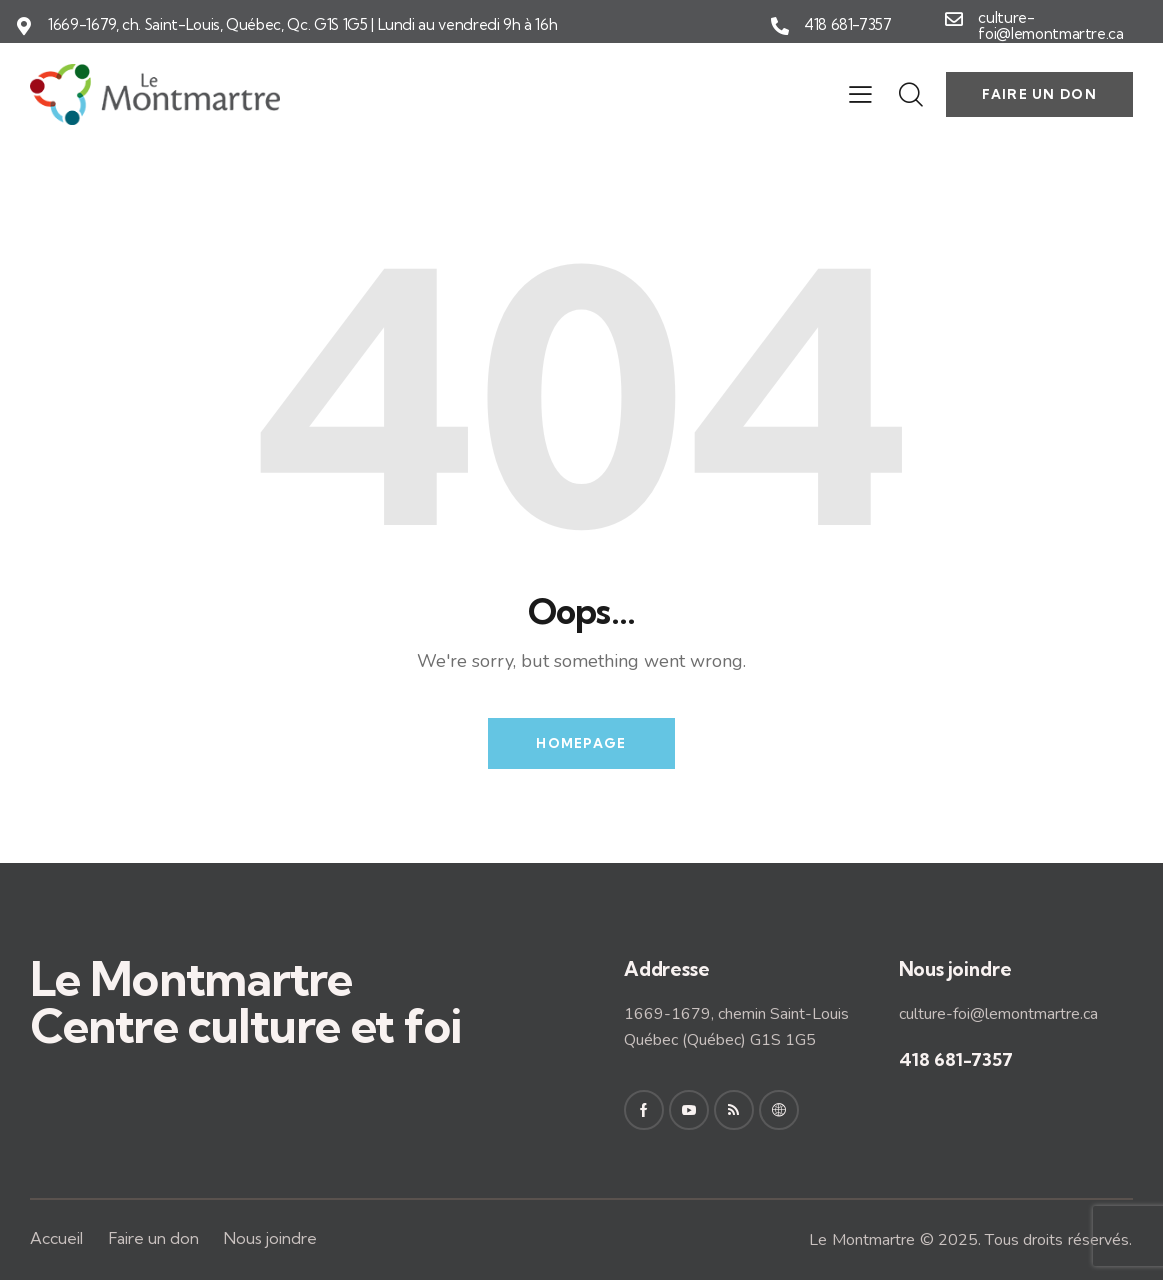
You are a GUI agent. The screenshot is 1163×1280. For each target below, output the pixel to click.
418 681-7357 (848, 25)
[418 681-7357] (780, 26)
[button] (860, 94)
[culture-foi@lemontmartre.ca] (954, 19)
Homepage (581, 743)
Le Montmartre (862, 1240)
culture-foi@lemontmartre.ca (1050, 26)
